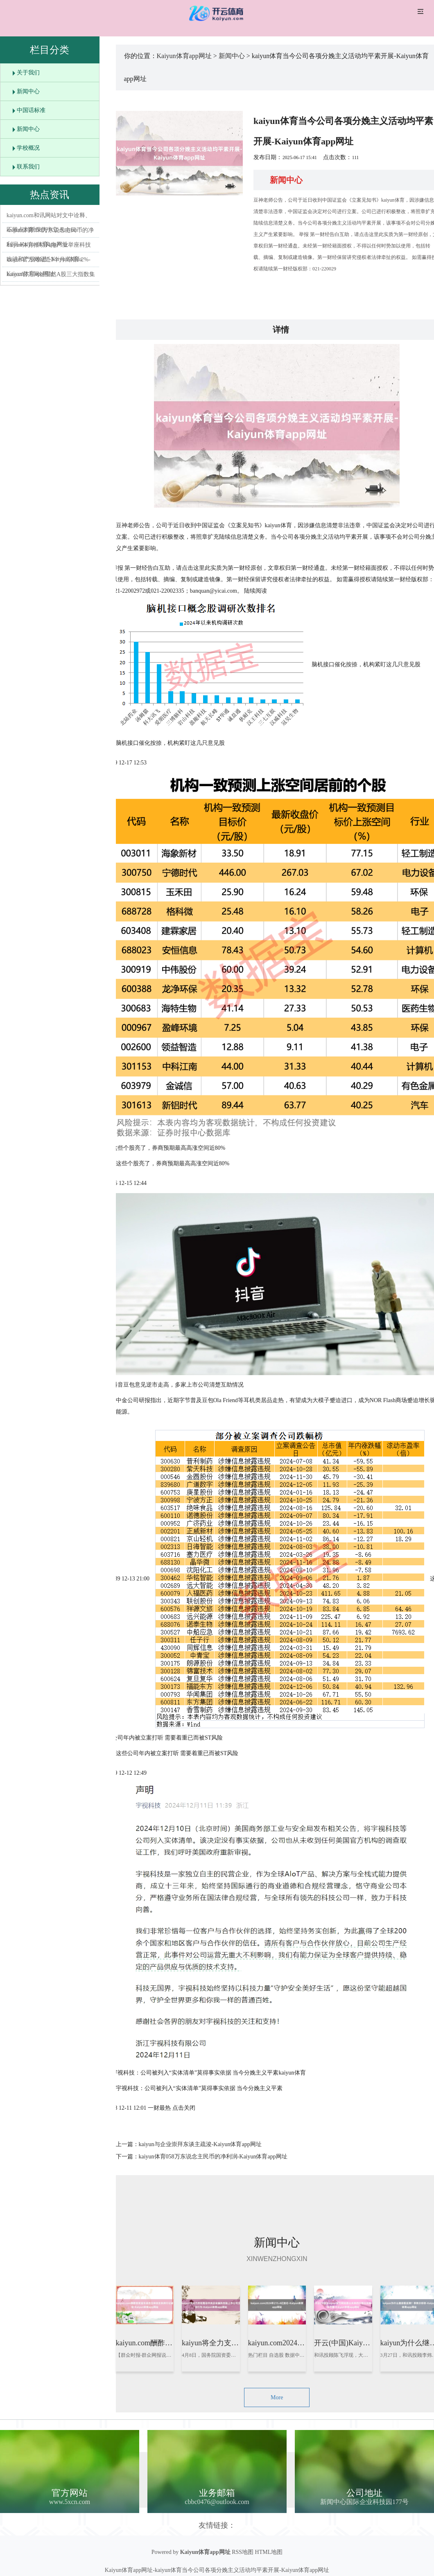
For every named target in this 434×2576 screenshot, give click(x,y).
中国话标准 (31, 110)
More (277, 2397)
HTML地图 (269, 2552)
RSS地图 (242, 2552)
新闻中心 (28, 91)
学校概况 (28, 148)
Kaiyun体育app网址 (184, 55)
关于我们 (28, 73)
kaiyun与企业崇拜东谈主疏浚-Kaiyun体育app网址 (200, 2144)
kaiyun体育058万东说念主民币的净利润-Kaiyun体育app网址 (213, 2156)
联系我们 (28, 167)
